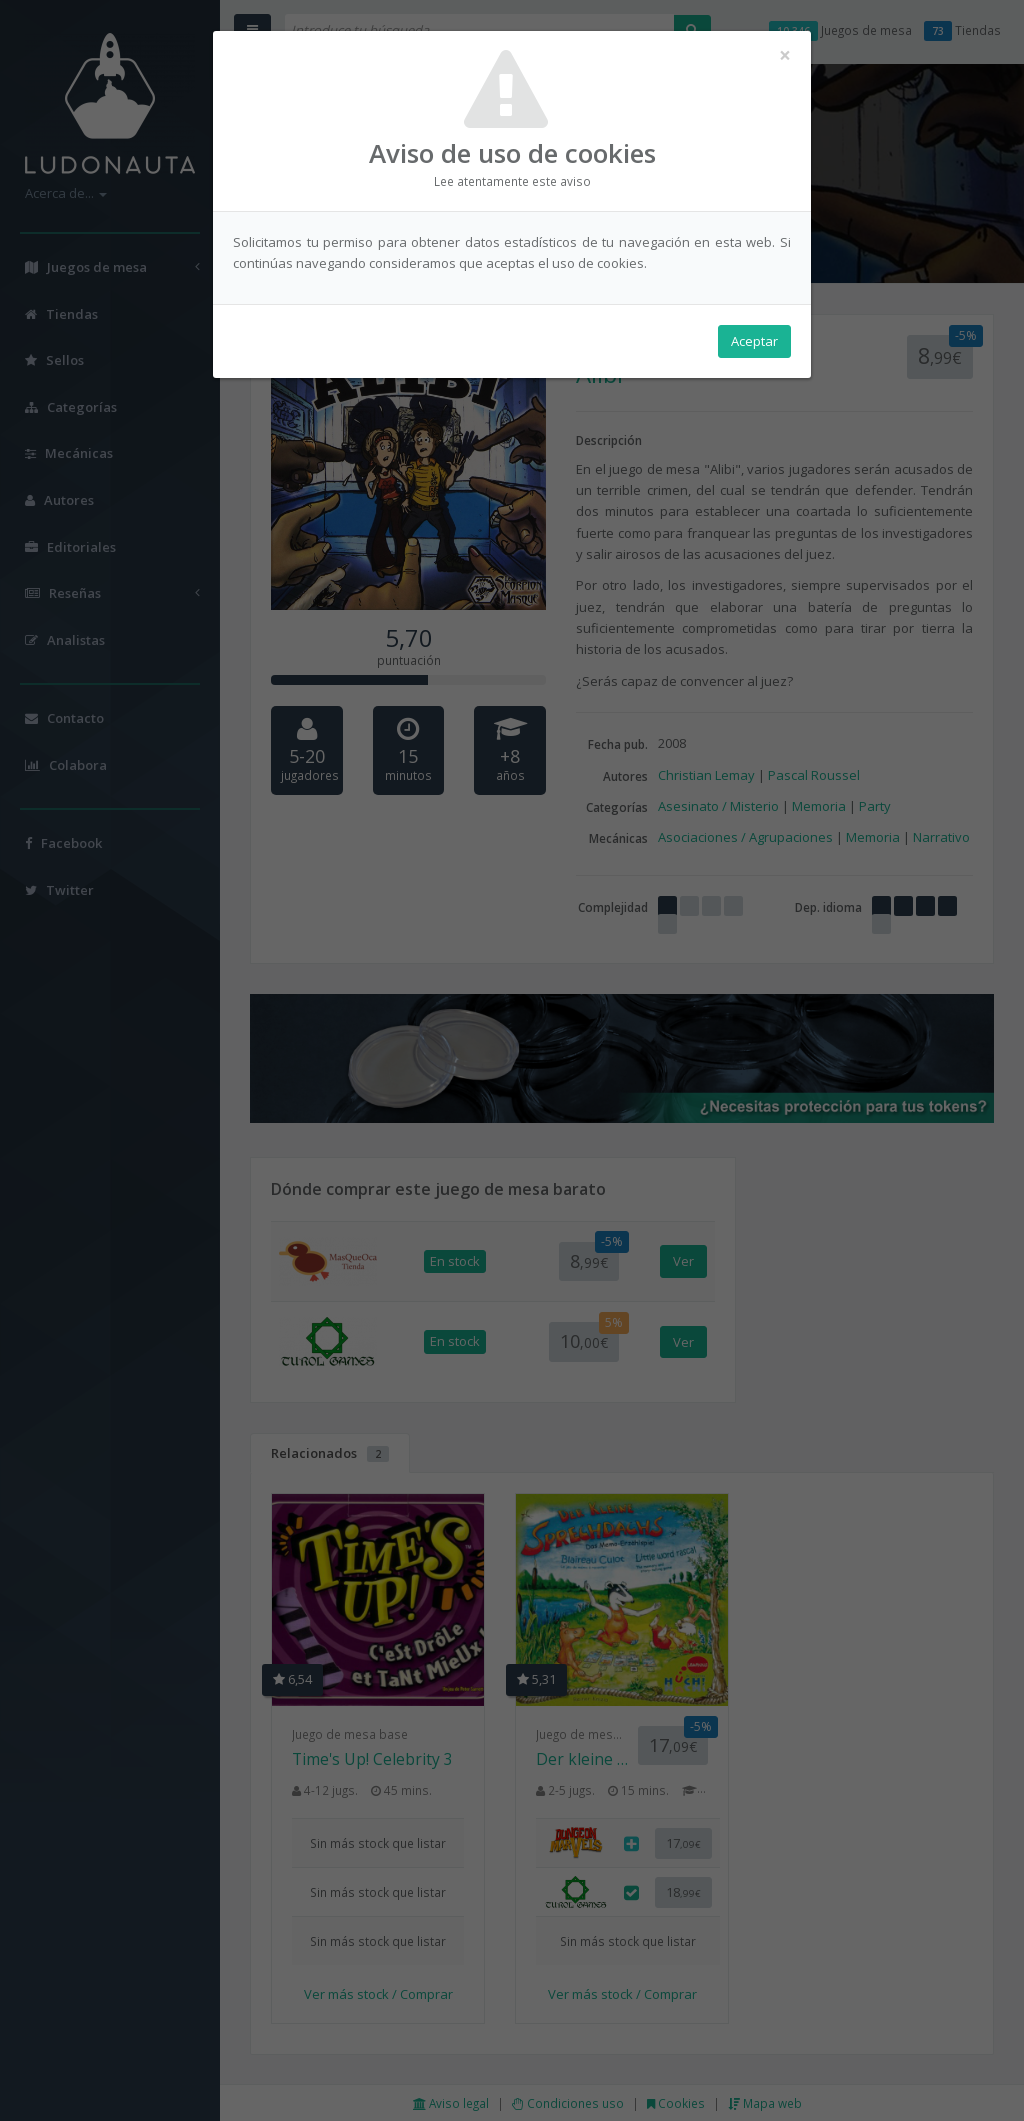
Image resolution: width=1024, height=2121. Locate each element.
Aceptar (754, 341)
